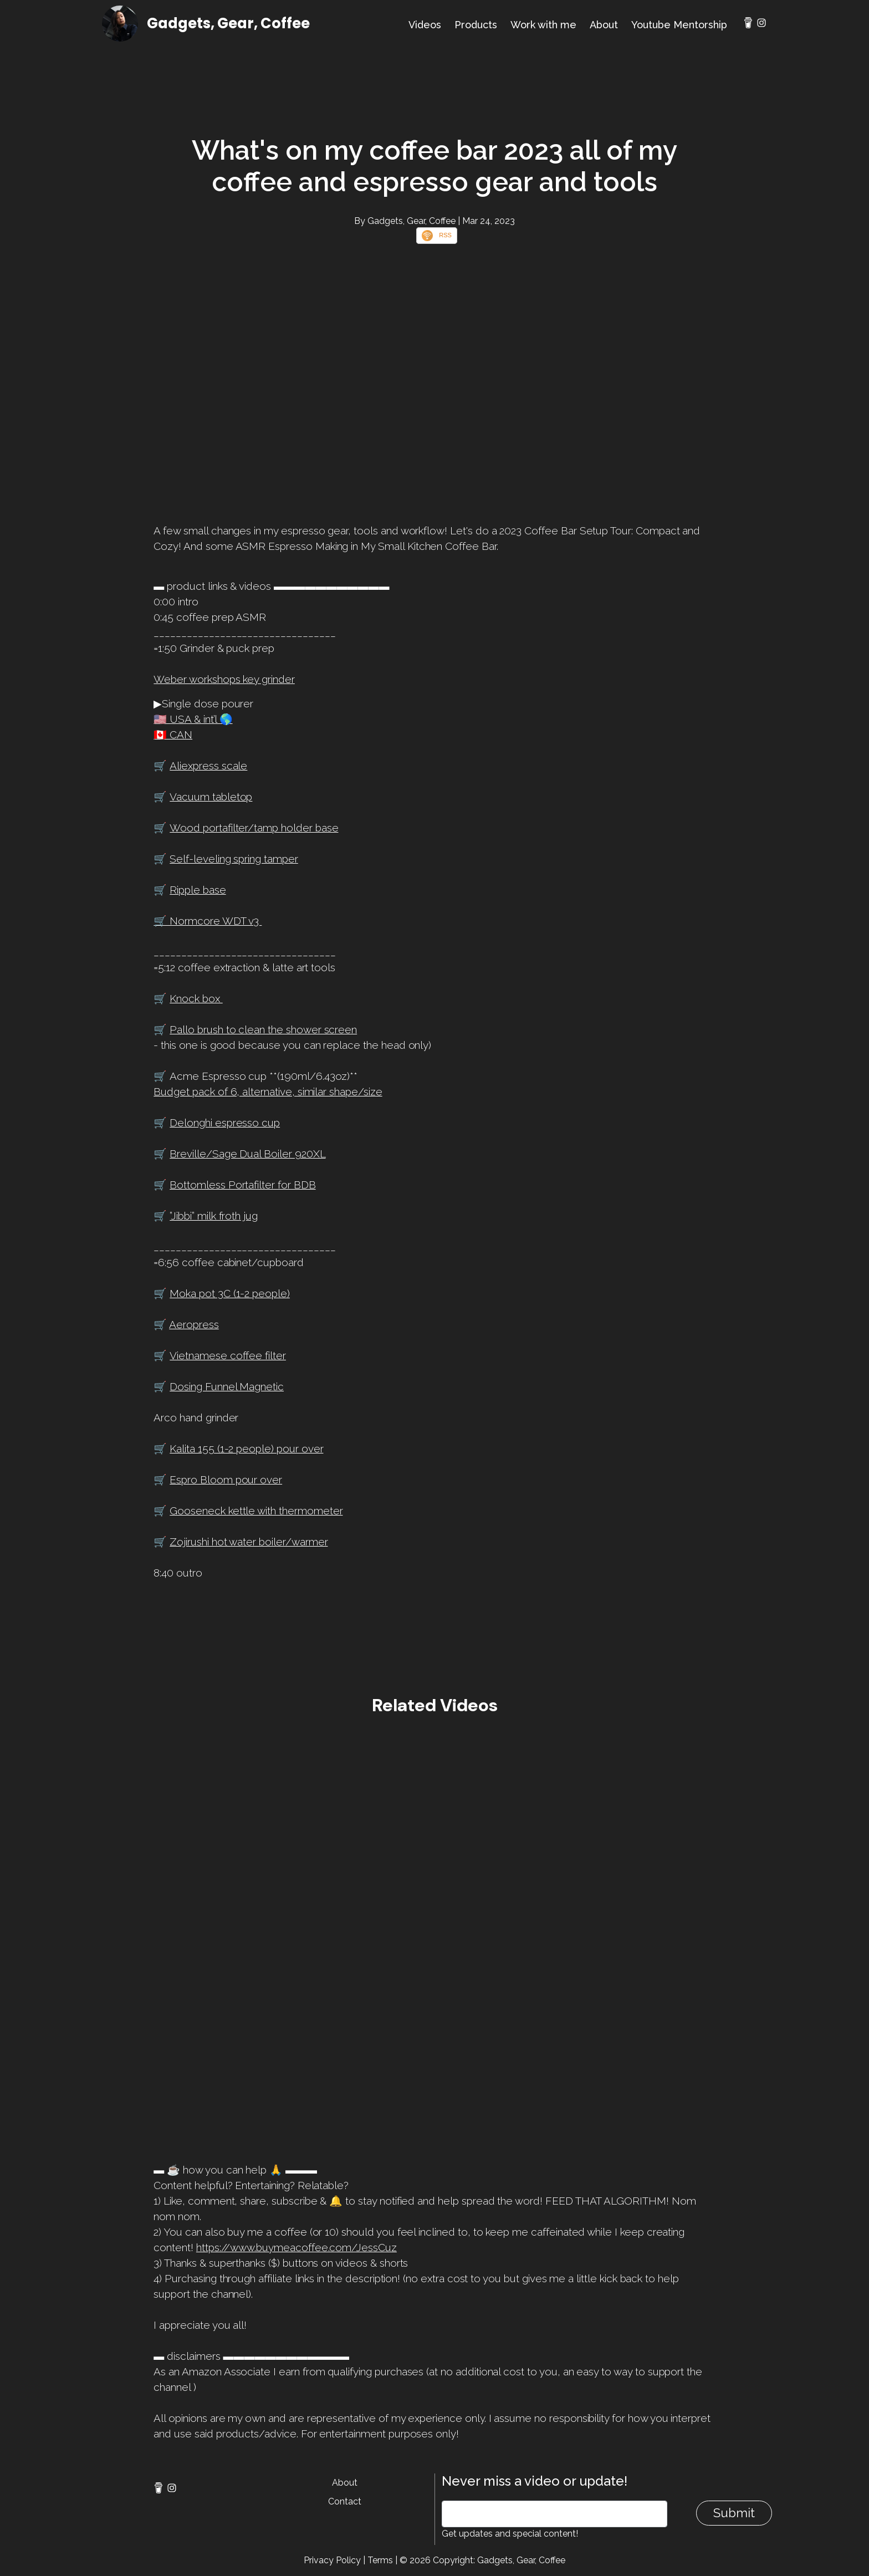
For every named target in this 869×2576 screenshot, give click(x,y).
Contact (344, 2501)
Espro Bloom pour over (226, 1479)
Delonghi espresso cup (225, 1122)
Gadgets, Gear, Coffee (228, 23)
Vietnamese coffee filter (228, 1355)
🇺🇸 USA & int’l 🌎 (193, 719)
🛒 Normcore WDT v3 (208, 921)
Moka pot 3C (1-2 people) (230, 1293)
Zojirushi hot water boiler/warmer (249, 1542)
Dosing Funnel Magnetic (227, 1386)
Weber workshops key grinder (224, 679)
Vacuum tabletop (211, 796)
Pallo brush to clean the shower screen (263, 1029)
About (604, 24)
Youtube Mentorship (679, 24)
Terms (380, 2560)
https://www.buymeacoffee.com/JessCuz (296, 2247)
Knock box (196, 998)
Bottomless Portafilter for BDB (242, 1185)
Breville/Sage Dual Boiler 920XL (247, 1153)
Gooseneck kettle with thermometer (256, 1510)
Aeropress (194, 1324)
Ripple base (198, 890)
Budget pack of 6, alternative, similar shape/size (268, 1091)
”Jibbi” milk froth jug (214, 1216)
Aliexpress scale (208, 765)
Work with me (543, 24)
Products (475, 24)
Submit (734, 2513)
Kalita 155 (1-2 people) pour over (246, 1448)
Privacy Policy (332, 2560)
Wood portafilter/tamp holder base (254, 828)
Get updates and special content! (510, 2533)
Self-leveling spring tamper (234, 859)
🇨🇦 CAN (173, 734)
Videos (424, 24)
